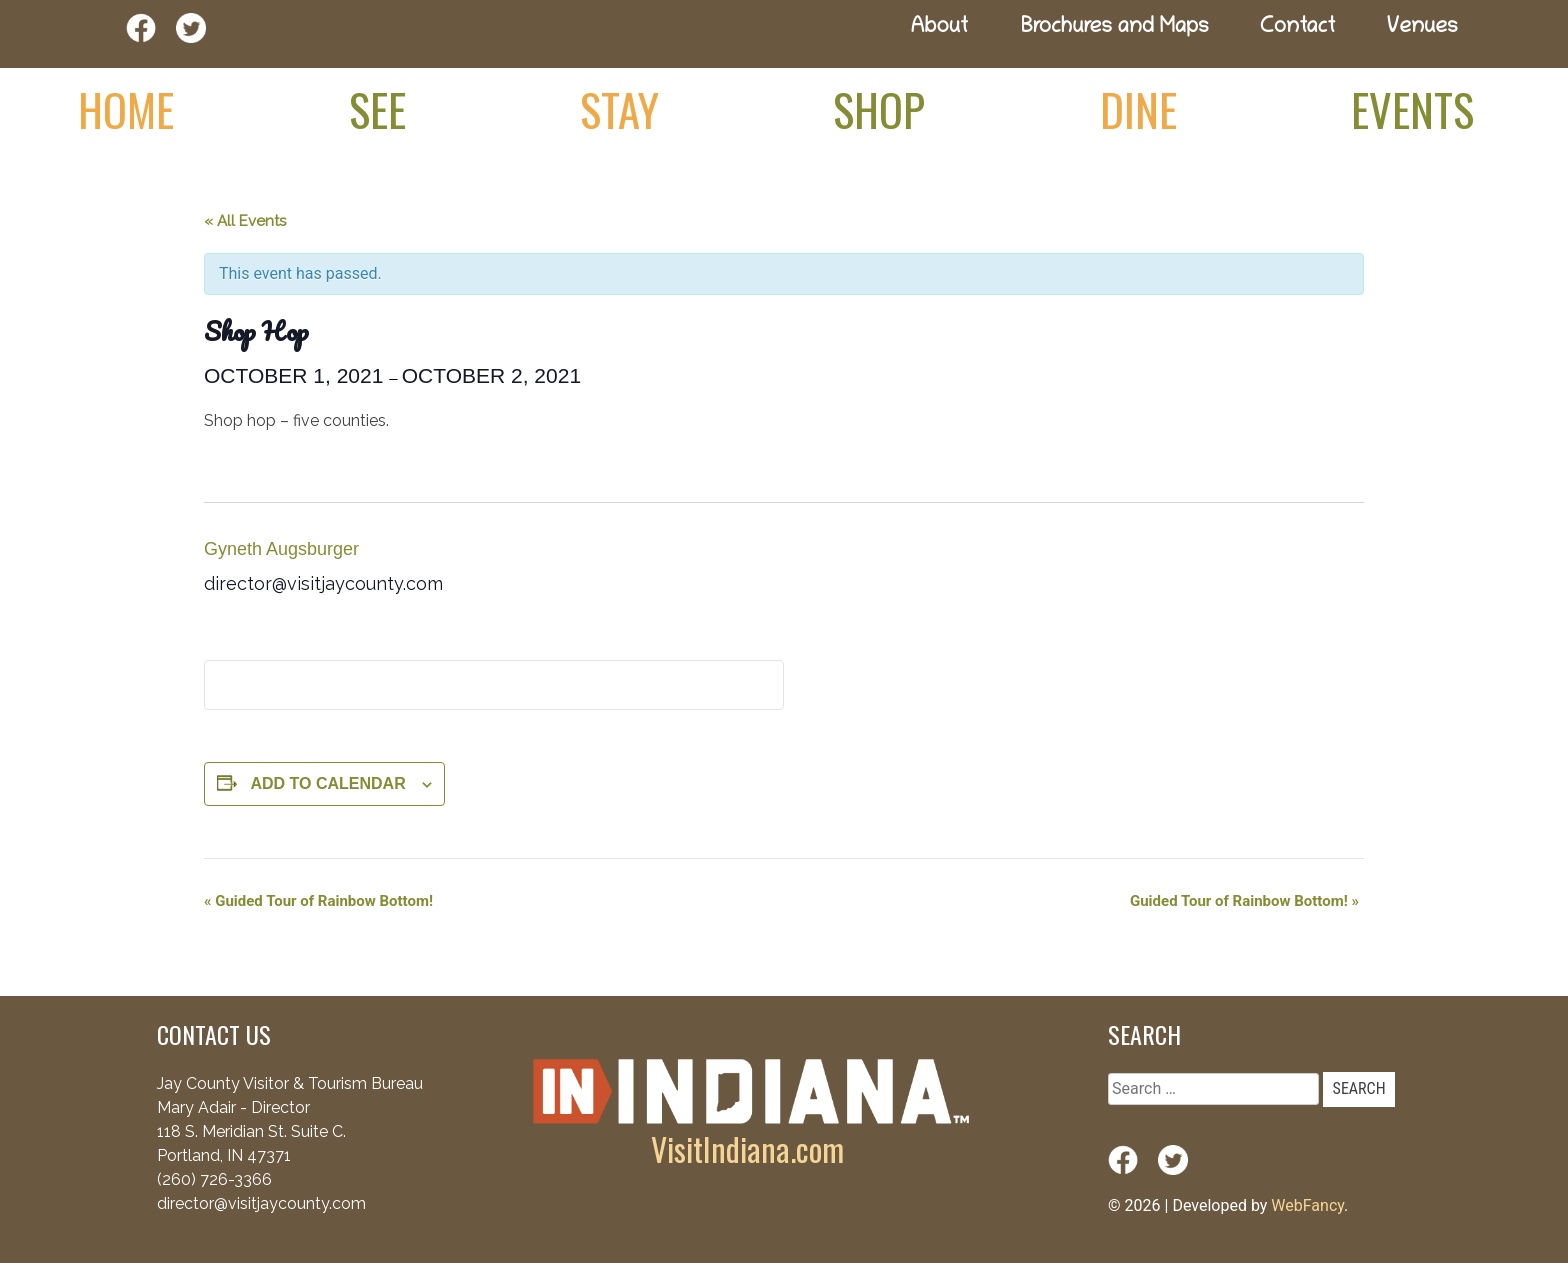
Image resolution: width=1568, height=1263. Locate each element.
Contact (1298, 28)
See (377, 109)
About (939, 28)
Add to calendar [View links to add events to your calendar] (327, 783)
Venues (1422, 28)
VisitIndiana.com (747, 1148)
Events (1412, 109)
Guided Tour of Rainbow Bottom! (318, 901)
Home (126, 109)
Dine (1138, 109)
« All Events (245, 221)
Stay (619, 109)
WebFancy (1307, 1205)
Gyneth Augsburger (281, 549)
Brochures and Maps (1115, 28)
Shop (879, 109)
